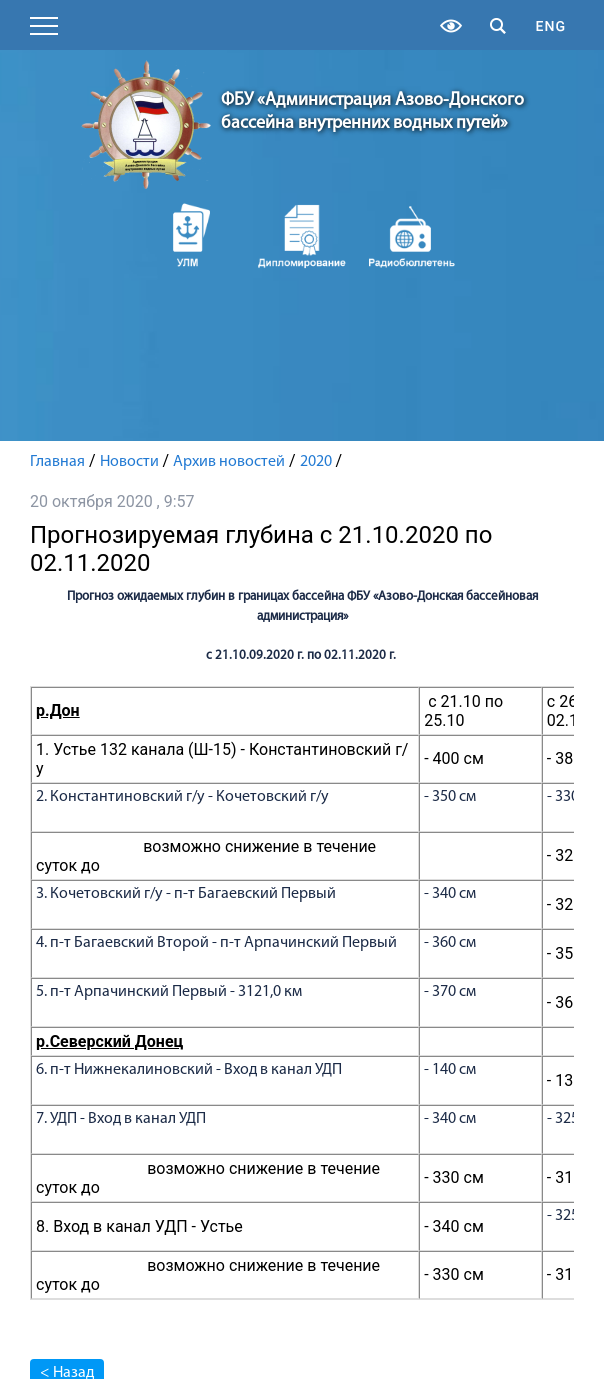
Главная (57, 462)
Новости (129, 462)
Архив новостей (229, 462)
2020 (316, 462)
